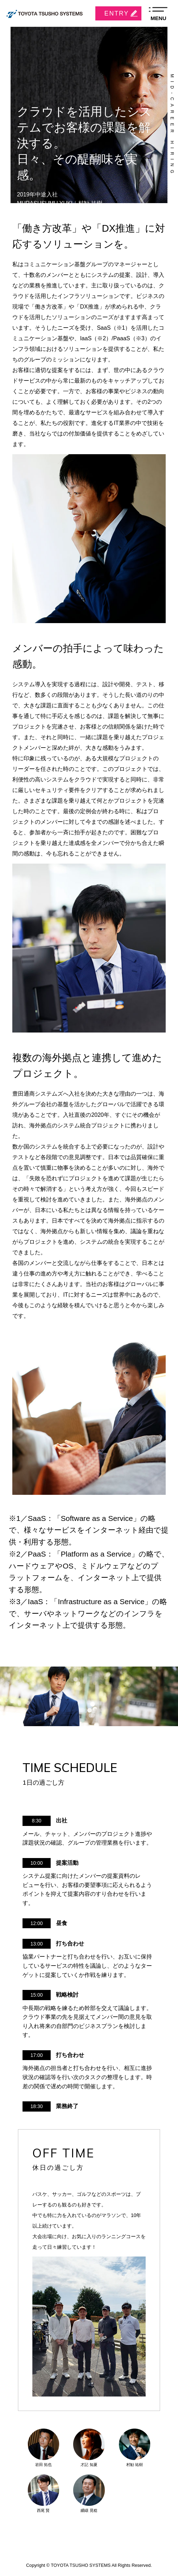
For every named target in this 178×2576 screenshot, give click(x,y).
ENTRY (116, 13)
